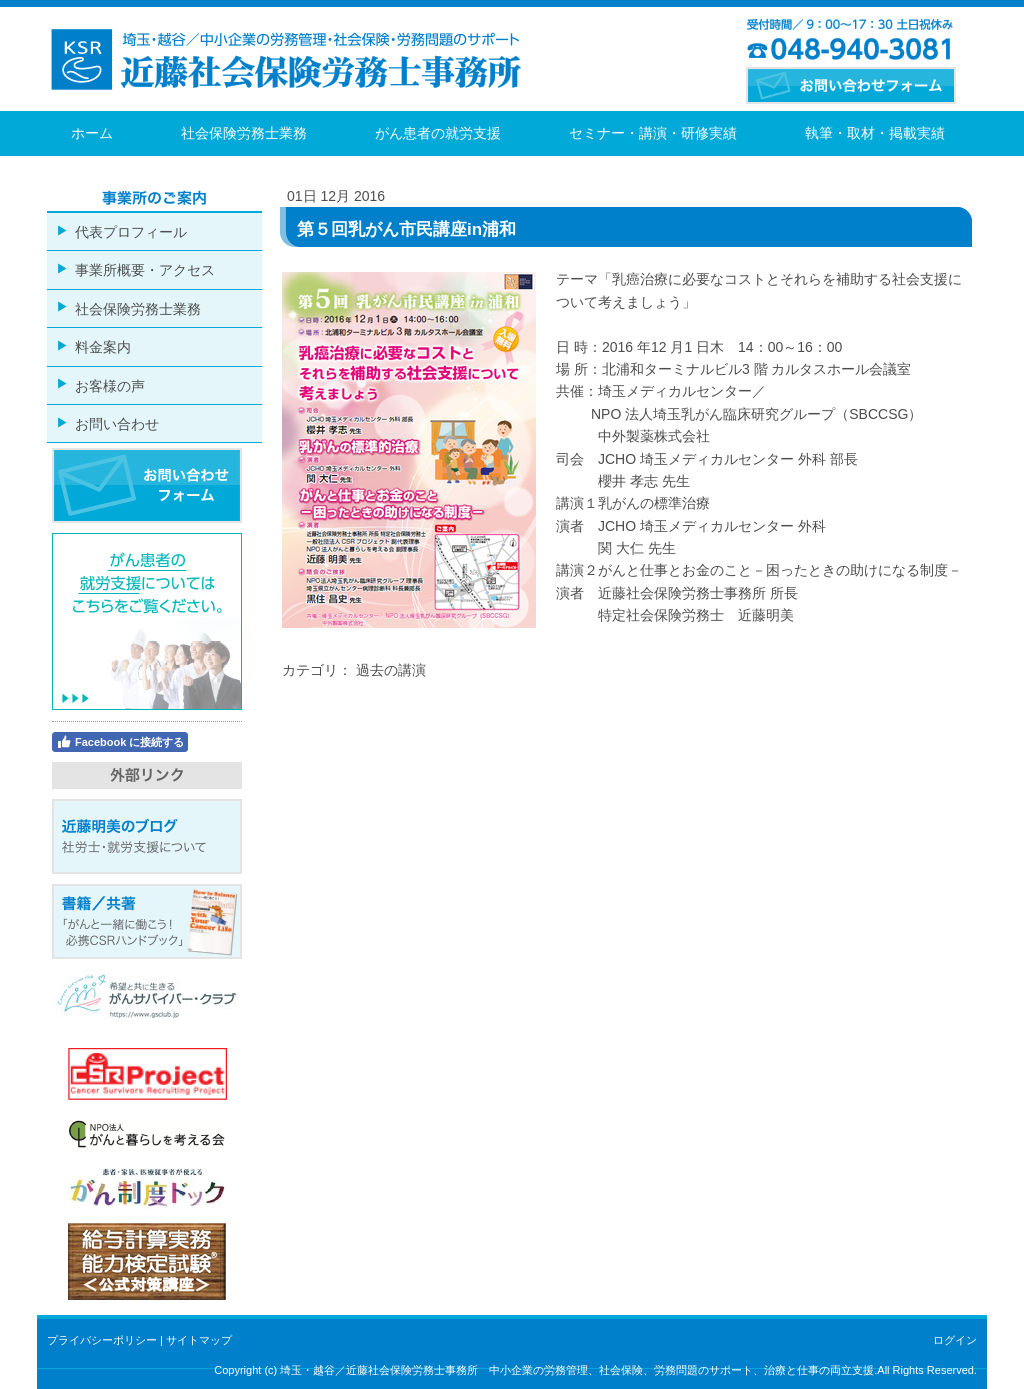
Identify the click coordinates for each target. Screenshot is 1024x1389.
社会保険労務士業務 (244, 133)
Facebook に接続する (120, 742)
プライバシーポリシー (102, 1340)
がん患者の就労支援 (438, 133)
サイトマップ (199, 1340)
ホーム (92, 133)
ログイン (955, 1340)
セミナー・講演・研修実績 (653, 133)
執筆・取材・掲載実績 (875, 133)
